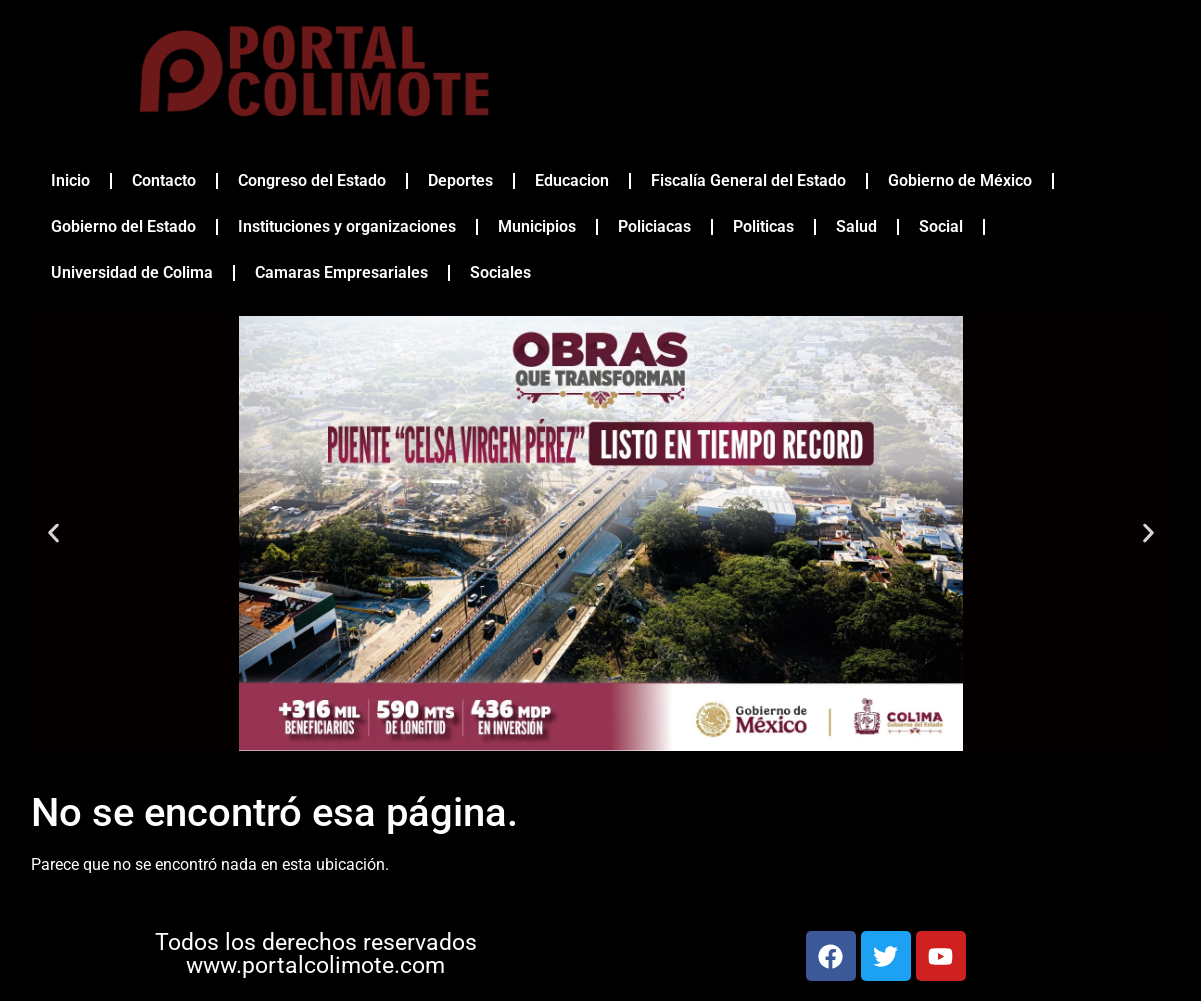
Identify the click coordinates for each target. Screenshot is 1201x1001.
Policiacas (654, 226)
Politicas (763, 226)
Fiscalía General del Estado (748, 180)
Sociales (500, 272)
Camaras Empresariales (341, 272)
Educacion (572, 180)
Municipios (537, 226)
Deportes (460, 180)
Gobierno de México (960, 180)
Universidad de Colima (132, 272)
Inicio (70, 180)
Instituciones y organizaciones (347, 226)
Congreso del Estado (312, 180)
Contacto (164, 180)
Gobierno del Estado (123, 226)
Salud (856, 226)
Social (941, 226)
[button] (53, 533)
